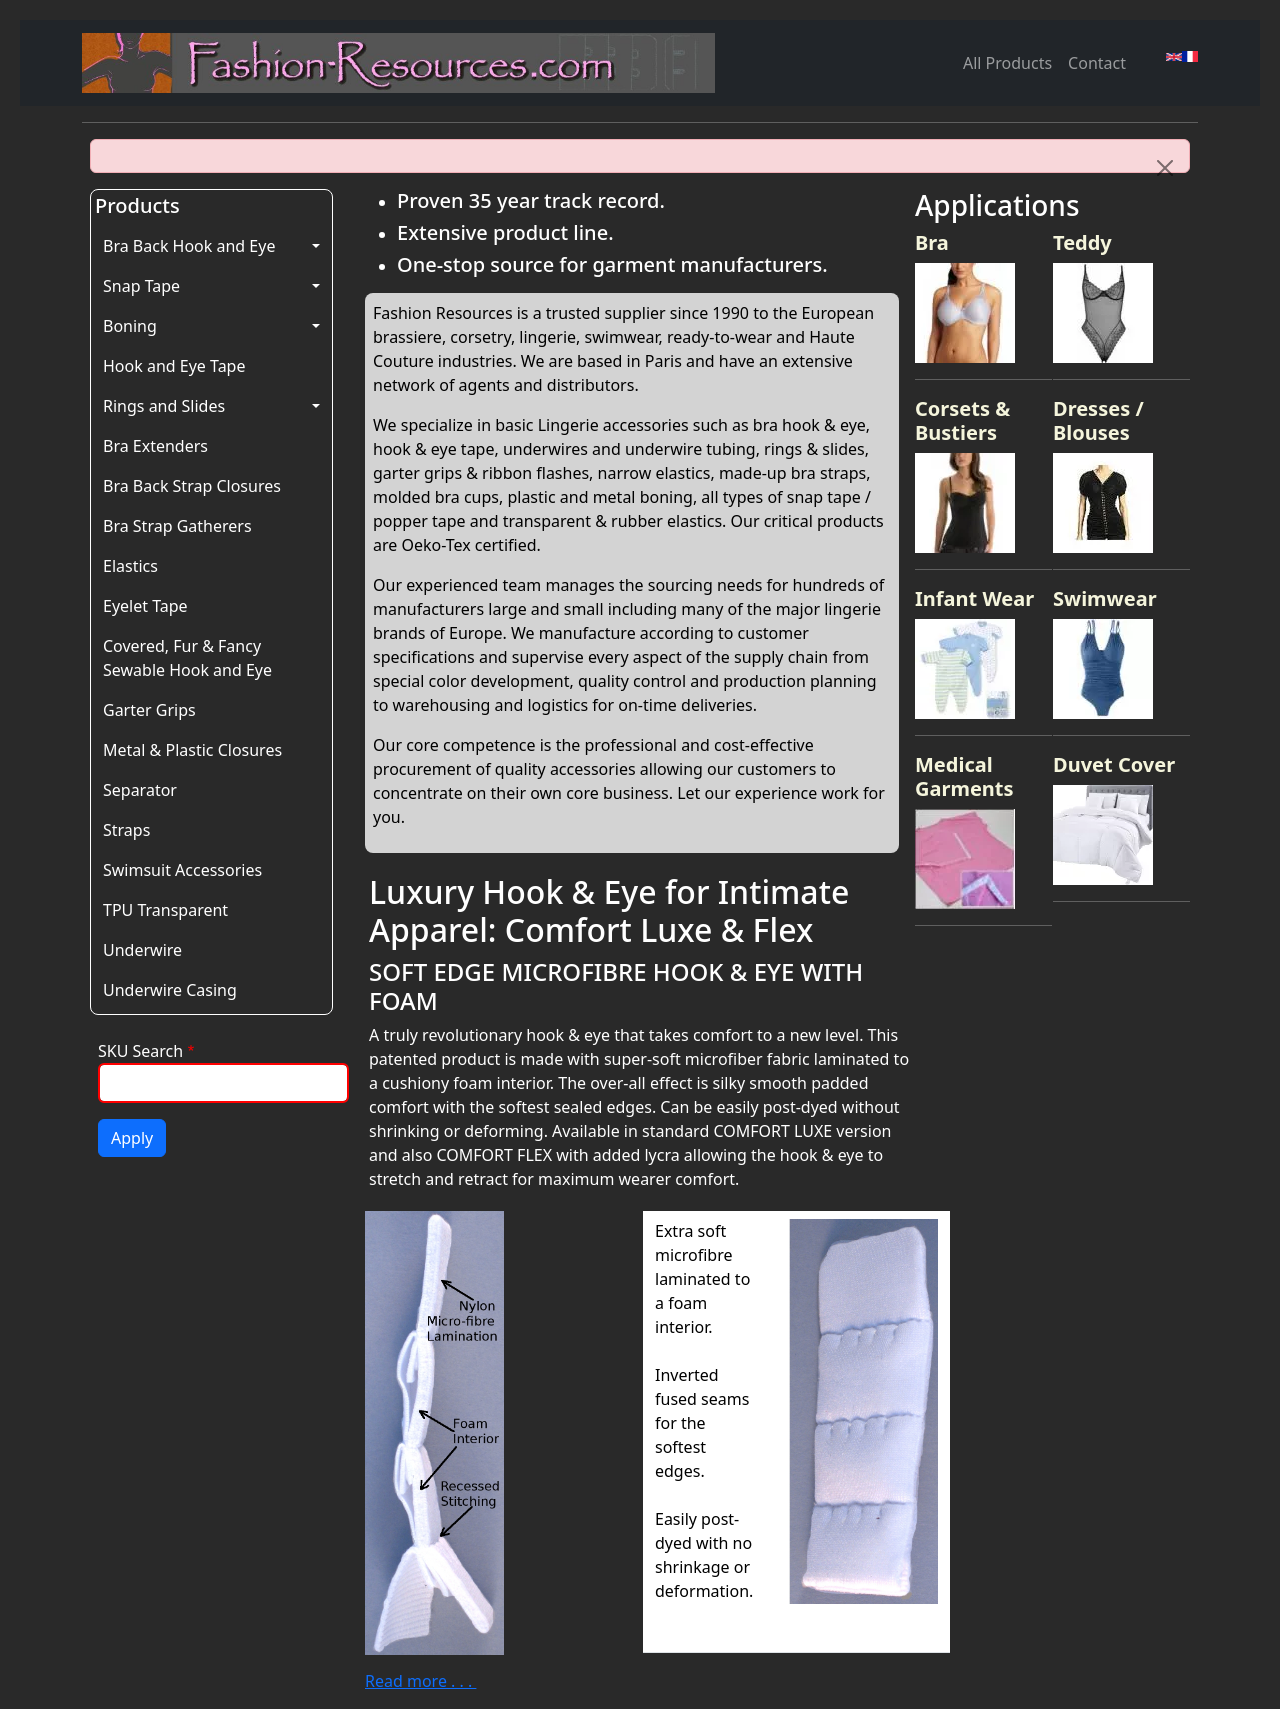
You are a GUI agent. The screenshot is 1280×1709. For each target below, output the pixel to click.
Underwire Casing (170, 990)
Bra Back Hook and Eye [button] (189, 246)
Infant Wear (974, 598)
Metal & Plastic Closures (192, 750)
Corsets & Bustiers (962, 420)
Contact (1097, 63)
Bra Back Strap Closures (192, 486)
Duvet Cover (1114, 764)
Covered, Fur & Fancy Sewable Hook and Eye (187, 658)
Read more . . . (420, 1681)
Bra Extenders (155, 446)
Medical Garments (964, 776)
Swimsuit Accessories (182, 870)
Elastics (130, 566)
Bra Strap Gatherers (177, 526)
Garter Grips (149, 710)
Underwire (142, 950)
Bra (932, 242)
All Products (1007, 63)
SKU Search (140, 1051)
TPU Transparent (165, 910)
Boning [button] (130, 326)
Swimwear (1105, 598)
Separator (140, 790)
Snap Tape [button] (141, 286)
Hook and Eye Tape (174, 366)
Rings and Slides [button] (164, 406)
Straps (126, 830)
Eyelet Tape (145, 606)
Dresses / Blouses (1098, 420)
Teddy (1082, 242)
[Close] (1165, 168)
